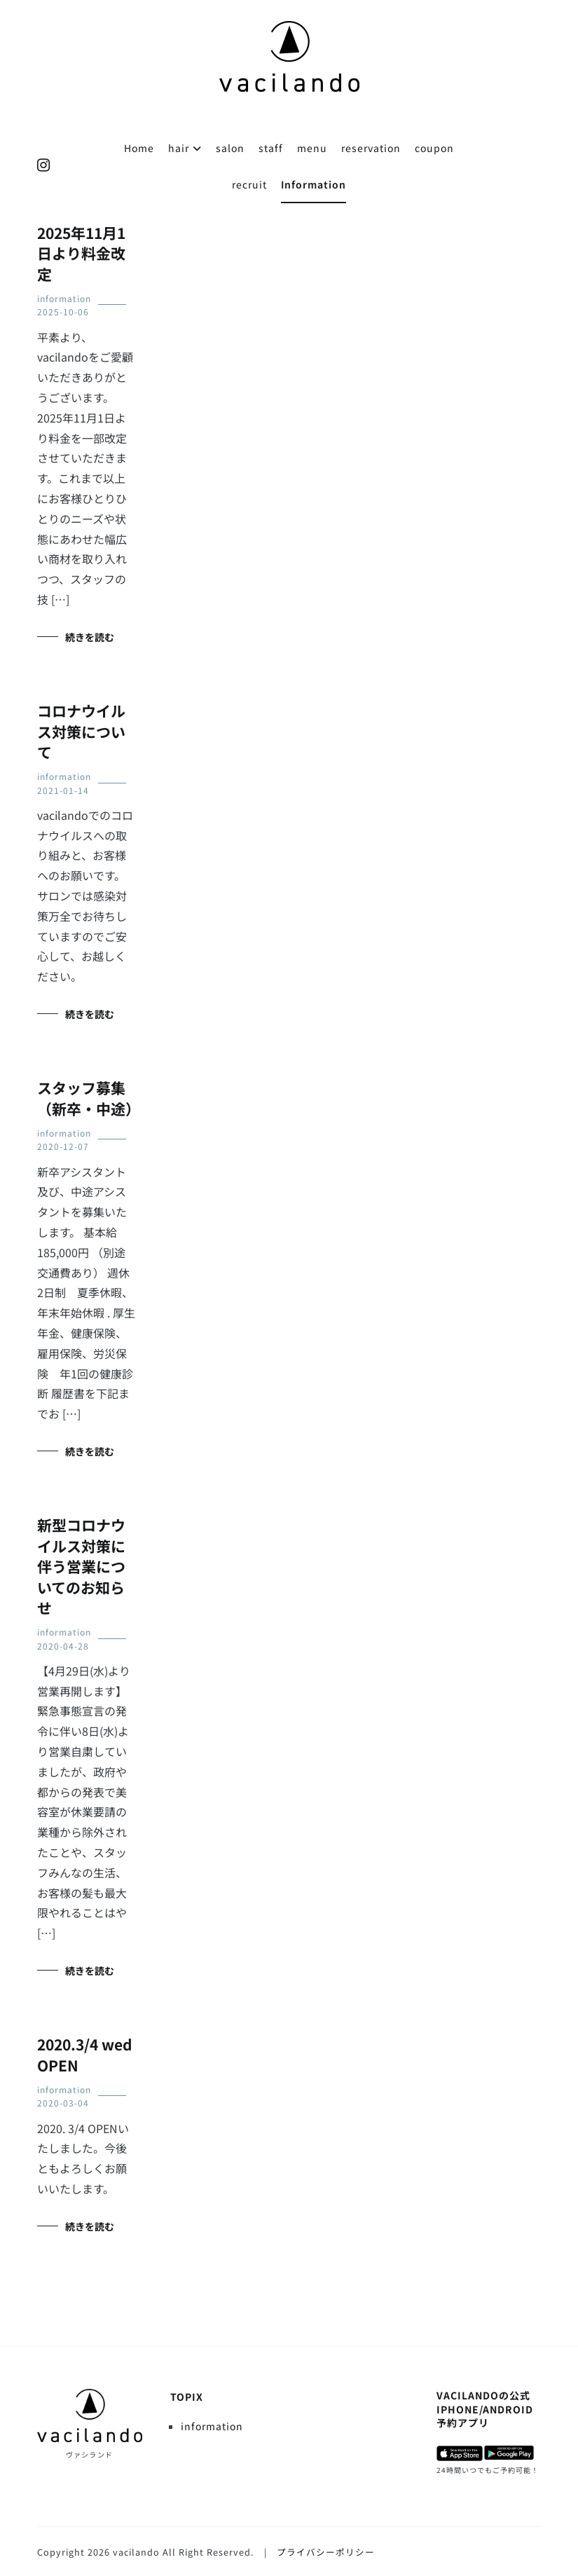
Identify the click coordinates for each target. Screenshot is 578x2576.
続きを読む (89, 637)
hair (178, 148)
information (64, 298)
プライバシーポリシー (326, 2551)
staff (271, 148)
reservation (371, 148)
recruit (249, 184)
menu (312, 148)
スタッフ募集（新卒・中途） (88, 1097)
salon (230, 148)
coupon (434, 148)
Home (139, 148)
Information (313, 184)
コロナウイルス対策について (81, 731)
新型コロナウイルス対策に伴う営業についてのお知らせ (81, 1566)
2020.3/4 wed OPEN (84, 2054)
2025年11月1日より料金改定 (81, 253)
